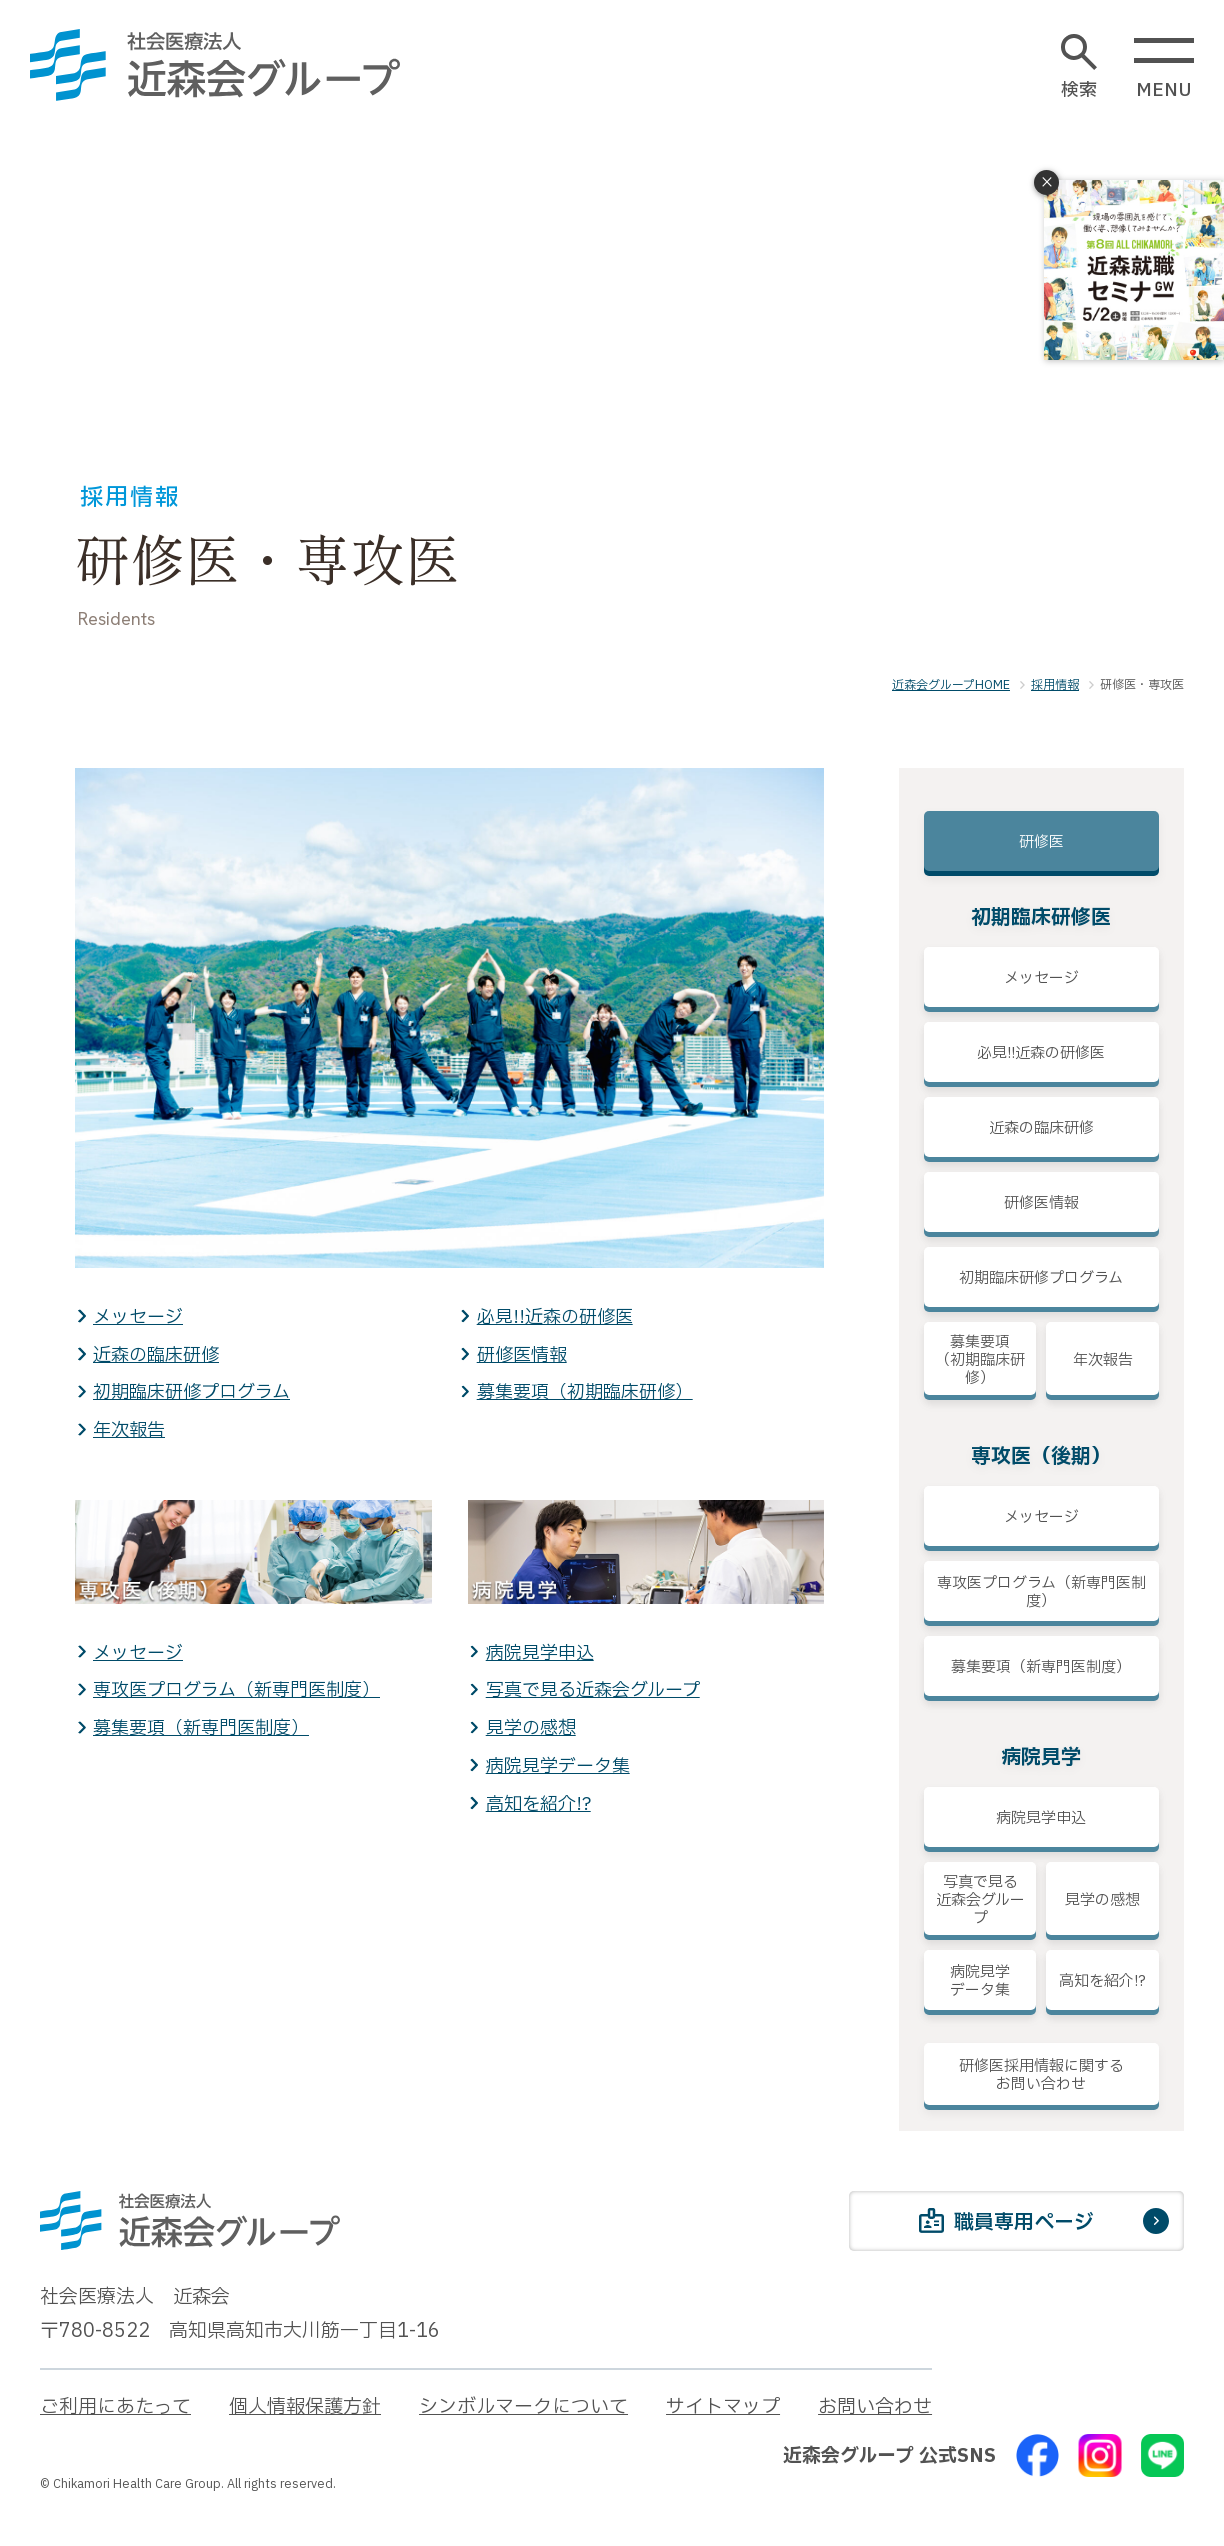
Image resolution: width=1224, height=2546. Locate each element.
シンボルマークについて (523, 2407)
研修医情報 (522, 1355)
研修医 (1041, 842)
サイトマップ (723, 2407)
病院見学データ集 (558, 1766)
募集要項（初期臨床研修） (585, 1392)
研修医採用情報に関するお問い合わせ (1041, 2075)
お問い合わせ (875, 2407)
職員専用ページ (1006, 2223)
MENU (1164, 69)
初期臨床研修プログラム (191, 1392)
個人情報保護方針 (305, 2407)
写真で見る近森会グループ (593, 1690)
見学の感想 (531, 1728)
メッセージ (138, 1317)
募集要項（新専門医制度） (201, 1728)
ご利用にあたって (115, 2407)
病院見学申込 (540, 1653)
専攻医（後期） (1041, 1457)
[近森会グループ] (215, 65)
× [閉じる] (1047, 183)
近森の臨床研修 (156, 1355)
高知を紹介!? (538, 1804)
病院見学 (1041, 1758)
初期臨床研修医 (1041, 918)
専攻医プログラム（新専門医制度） (236, 1690)
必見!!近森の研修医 (555, 1317)
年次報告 (129, 1430)
